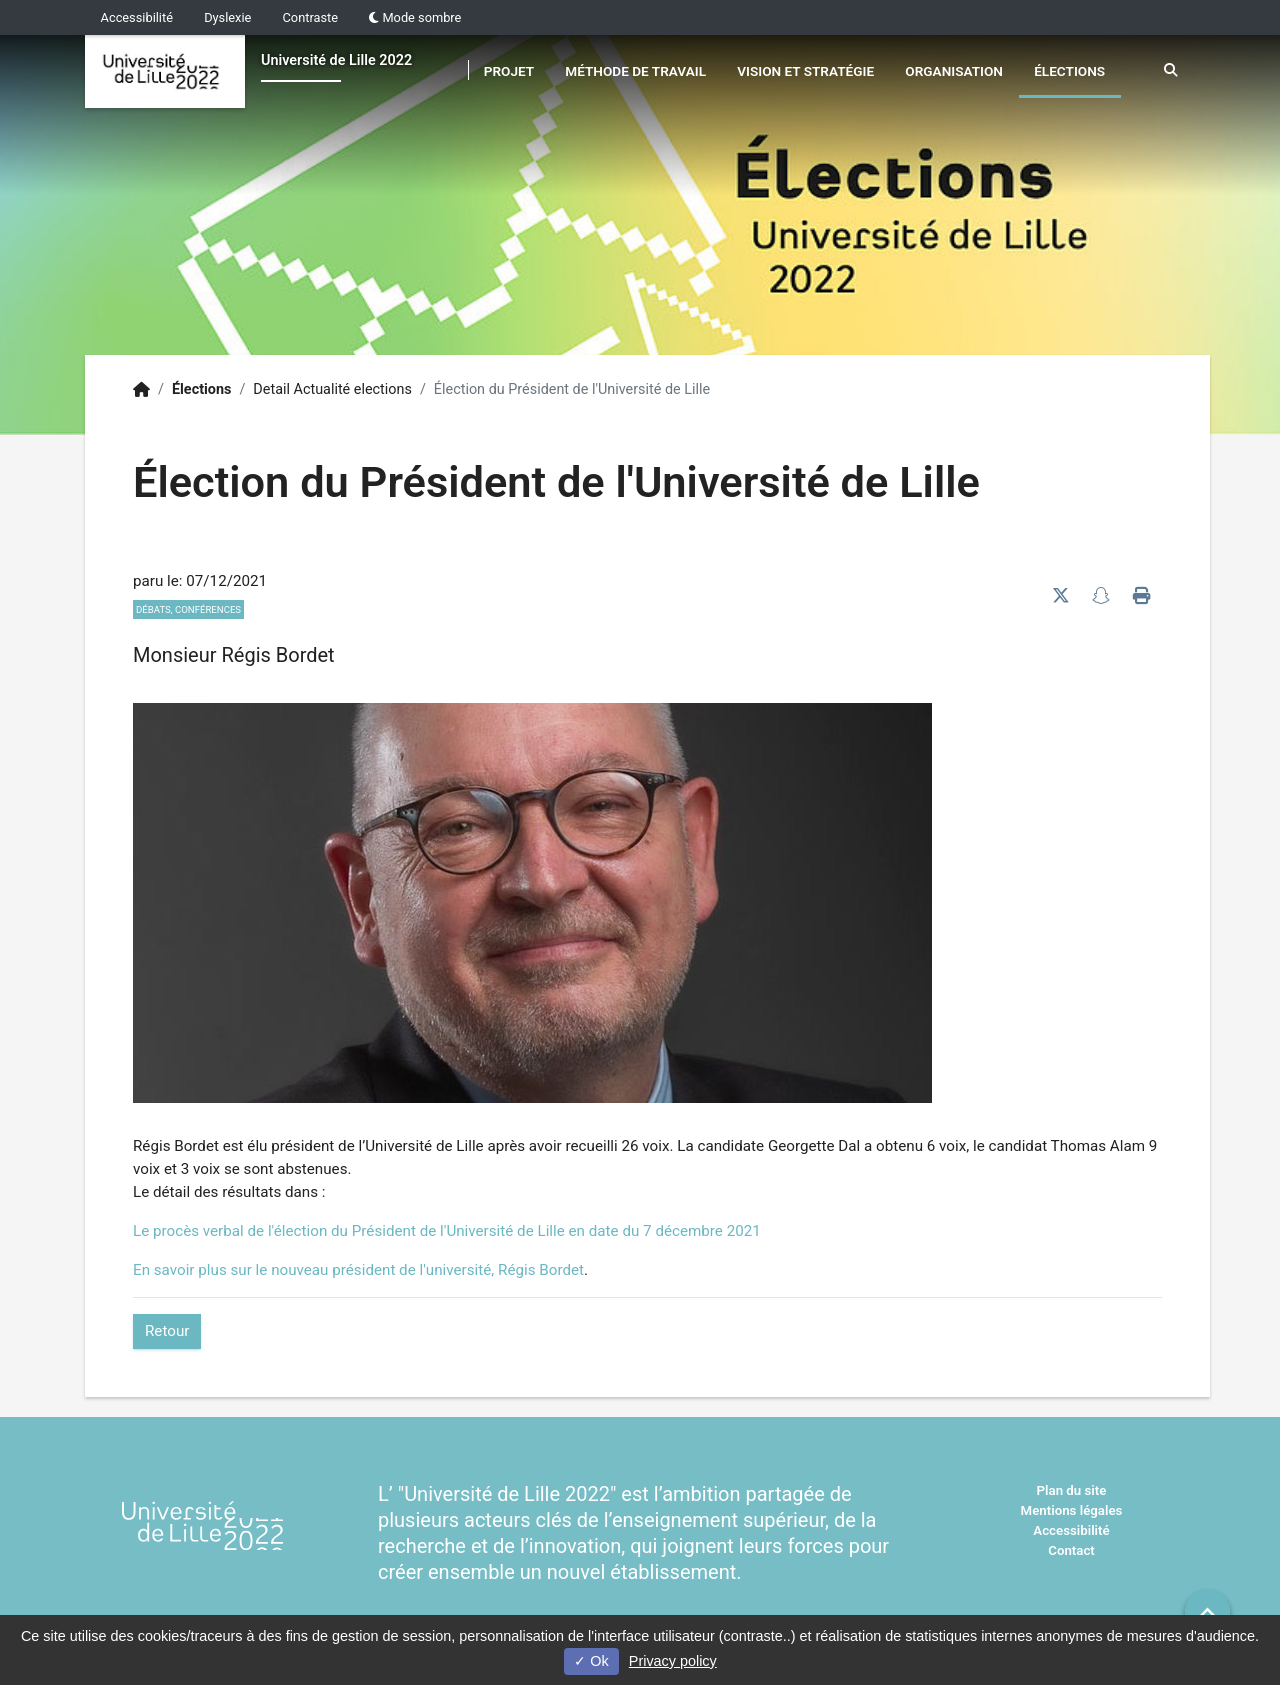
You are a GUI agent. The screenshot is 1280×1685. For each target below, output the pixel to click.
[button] (1207, 1612)
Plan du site (1072, 1490)
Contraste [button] (311, 17)
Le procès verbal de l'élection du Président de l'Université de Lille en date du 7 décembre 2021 (447, 1231)
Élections (1069, 71)
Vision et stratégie (805, 71)
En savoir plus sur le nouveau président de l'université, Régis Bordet (358, 1270)
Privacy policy (673, 1661)
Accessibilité (137, 17)
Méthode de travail (635, 71)
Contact (1071, 1550)
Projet (509, 71)
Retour (167, 1331)
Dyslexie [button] (227, 17)
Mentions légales (1072, 1510)
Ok (591, 1661)
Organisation (954, 71)
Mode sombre (415, 17)
